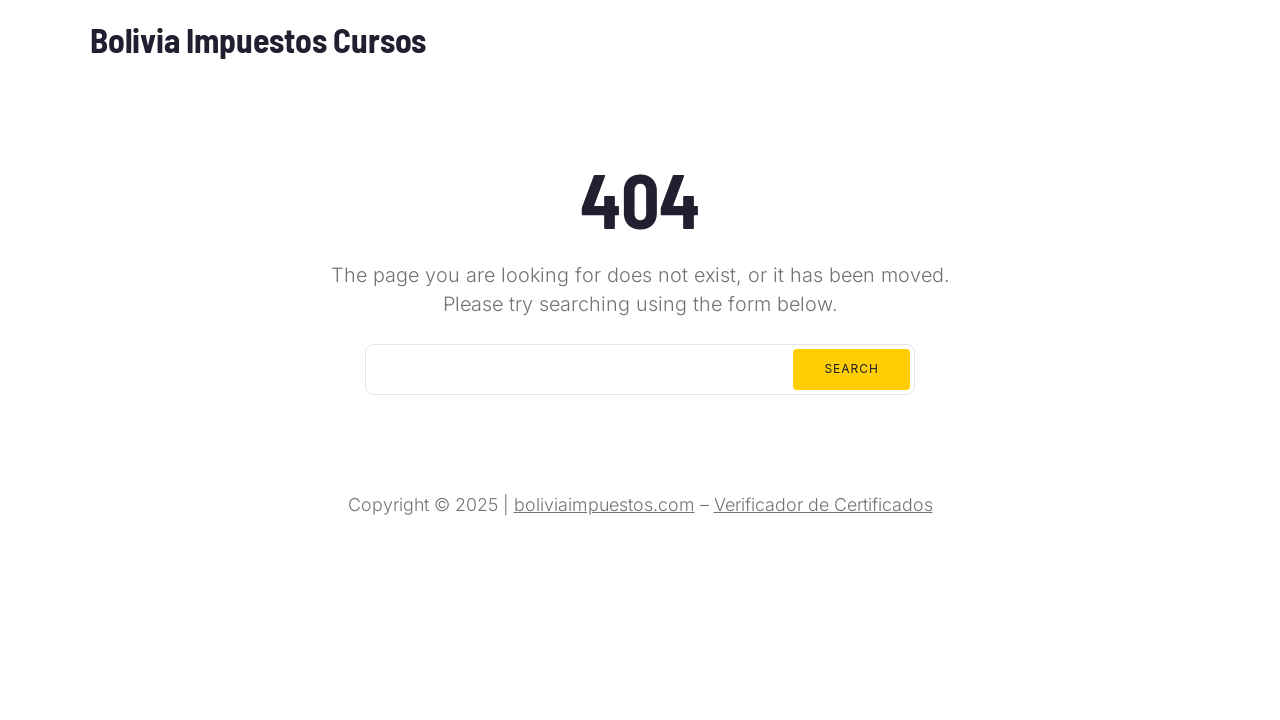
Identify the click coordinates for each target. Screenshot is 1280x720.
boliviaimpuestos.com (604, 504)
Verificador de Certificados (823, 504)
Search (851, 368)
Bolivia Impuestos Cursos (258, 39)
